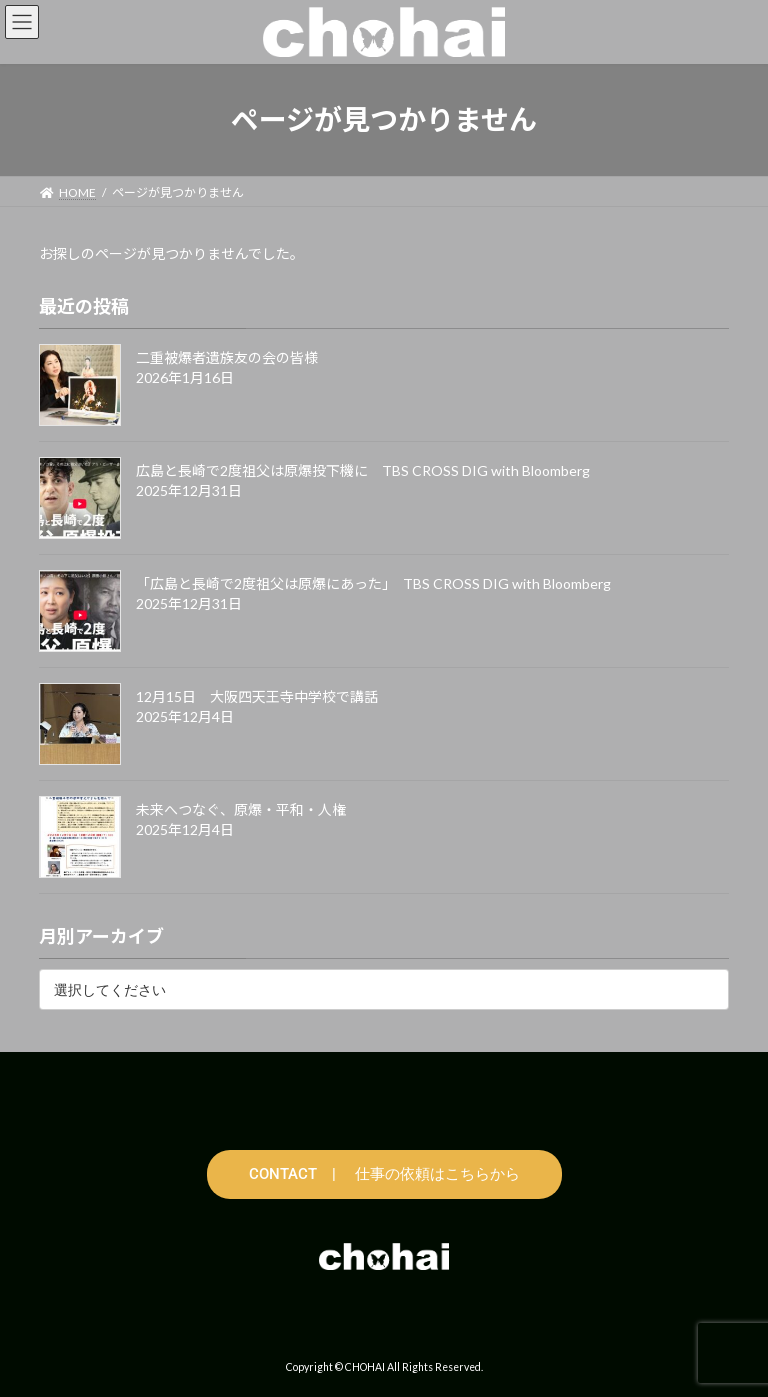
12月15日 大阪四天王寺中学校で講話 (257, 696)
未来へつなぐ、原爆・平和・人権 (241, 809)
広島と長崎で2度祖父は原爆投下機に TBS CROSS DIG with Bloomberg (363, 470)
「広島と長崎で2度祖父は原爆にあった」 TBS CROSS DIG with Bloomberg (373, 583)
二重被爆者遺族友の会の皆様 (227, 357)
